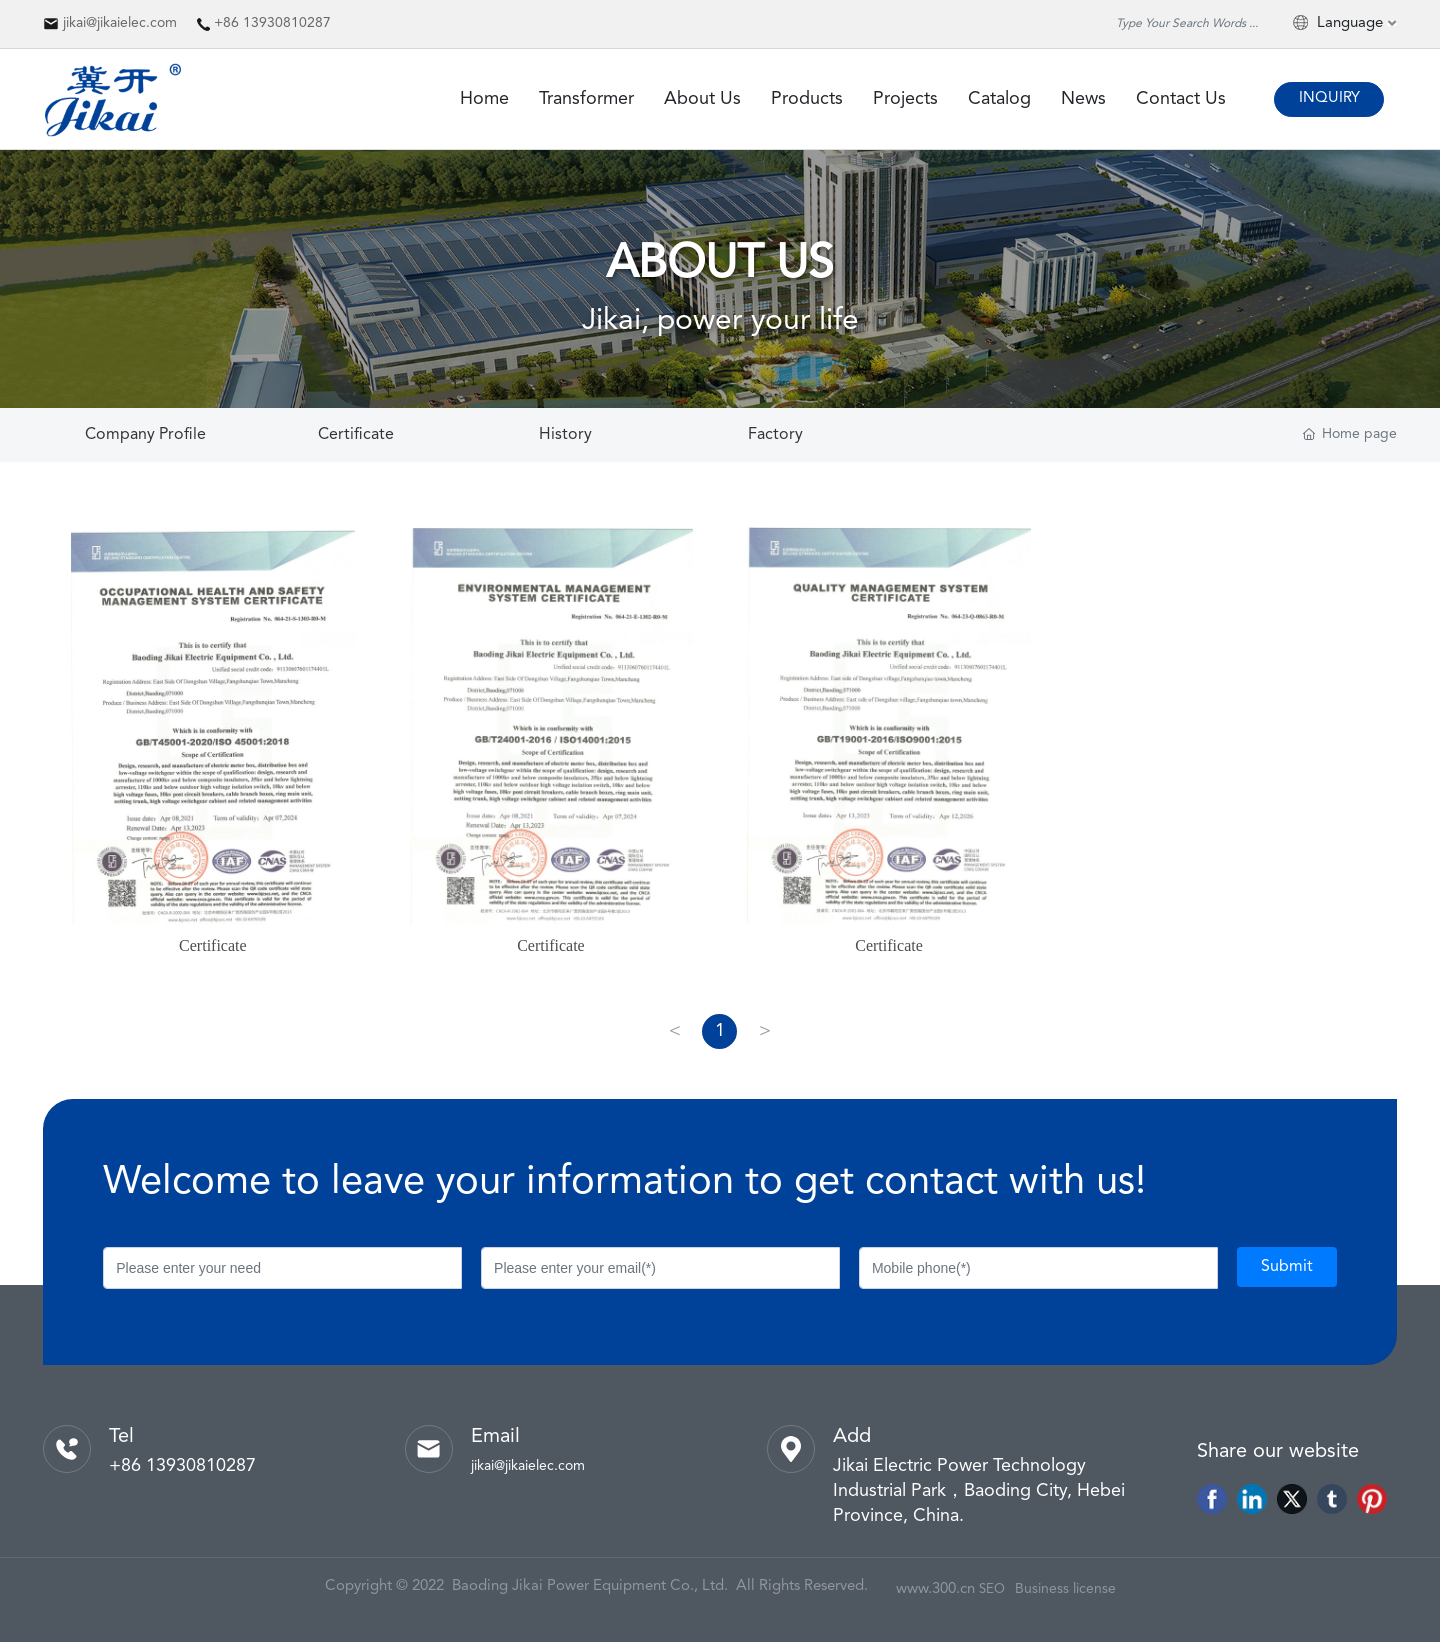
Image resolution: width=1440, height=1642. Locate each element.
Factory (775, 435)
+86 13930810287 (272, 23)
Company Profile (145, 435)
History (565, 435)
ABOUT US (720, 265)
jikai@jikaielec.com (120, 23)
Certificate (356, 435)
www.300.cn (935, 1589)
